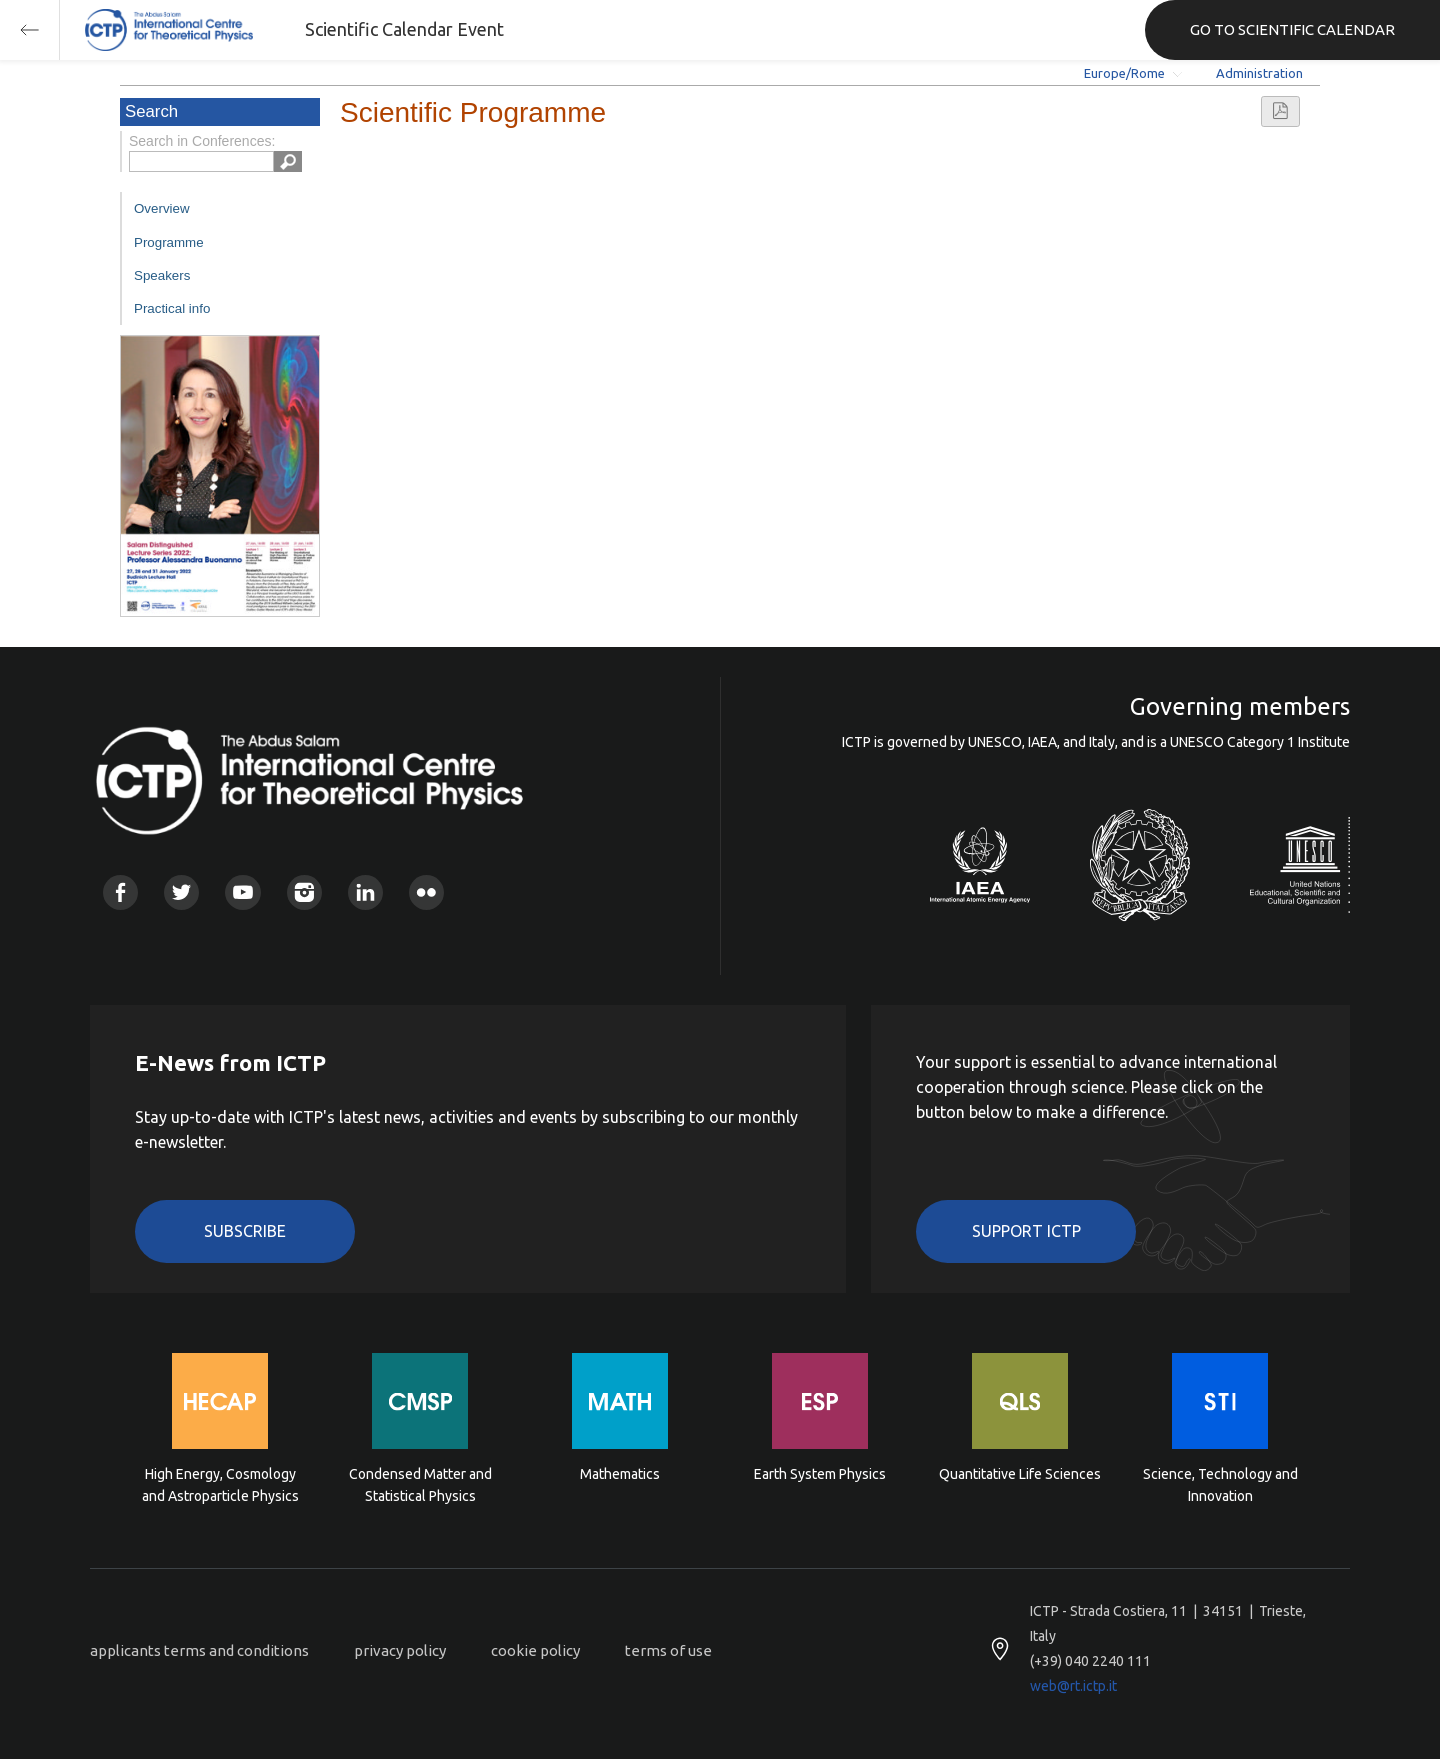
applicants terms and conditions (199, 1650)
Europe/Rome (1124, 73)
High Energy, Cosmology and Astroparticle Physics (220, 1485)
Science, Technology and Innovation (1220, 1485)
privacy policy (400, 1650)
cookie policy (535, 1650)
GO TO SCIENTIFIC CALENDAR (1292, 29)
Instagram (304, 892)
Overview (162, 208)
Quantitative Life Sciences (1020, 1474)
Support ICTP (1026, 1231)
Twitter (181, 892)
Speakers (162, 275)
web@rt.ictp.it (1073, 1686)
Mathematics (620, 1474)
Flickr (426, 892)
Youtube (242, 892)
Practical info (172, 308)
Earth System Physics (820, 1474)
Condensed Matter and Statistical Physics (420, 1485)
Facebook (120, 892)
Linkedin (365, 892)
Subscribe (245, 1231)
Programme (169, 242)
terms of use (668, 1650)
